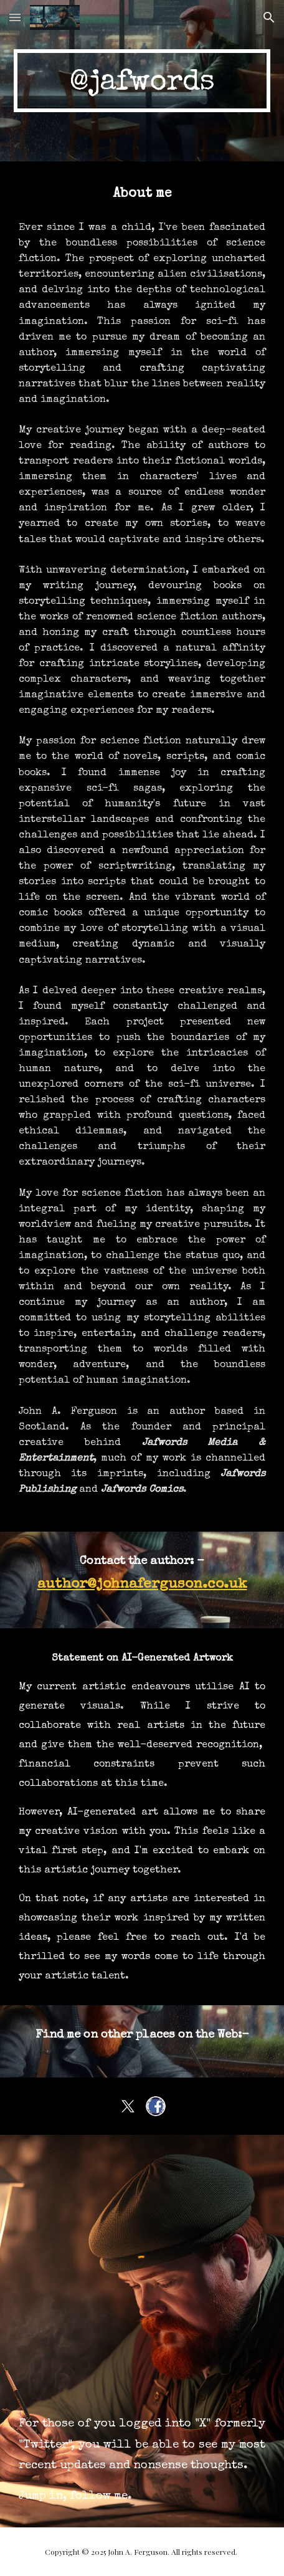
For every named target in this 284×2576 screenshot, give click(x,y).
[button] (15, 17)
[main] (142, 80)
